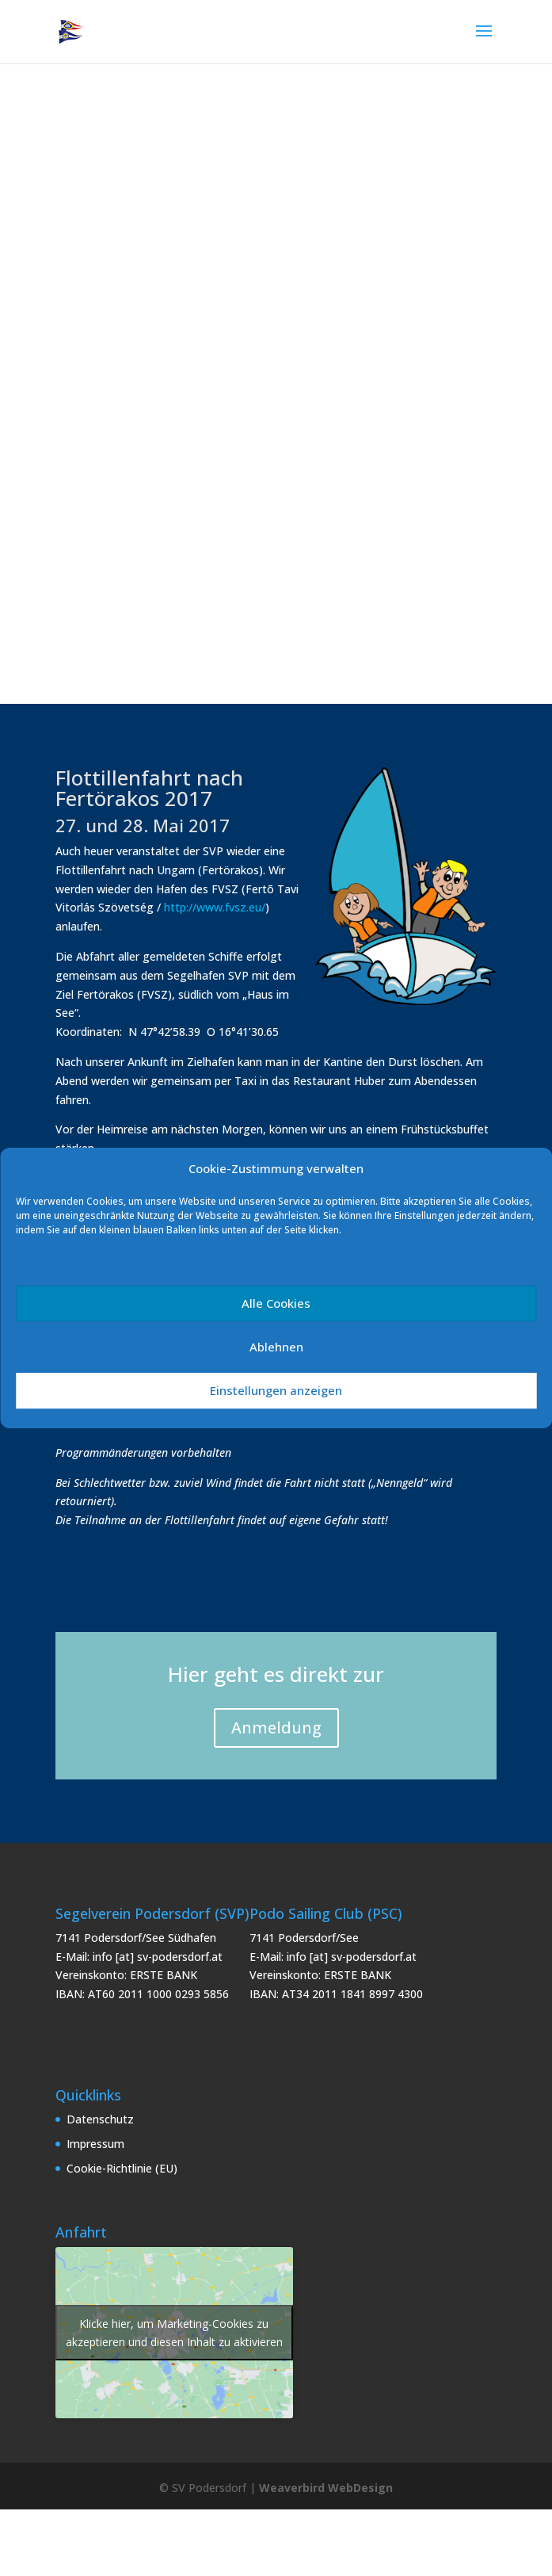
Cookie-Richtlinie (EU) (122, 2168)
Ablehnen (276, 1347)
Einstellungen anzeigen (276, 1390)
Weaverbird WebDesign (326, 2487)
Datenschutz (100, 2119)
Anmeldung (276, 1727)
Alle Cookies (276, 1303)
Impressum (95, 2143)
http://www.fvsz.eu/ (214, 907)
